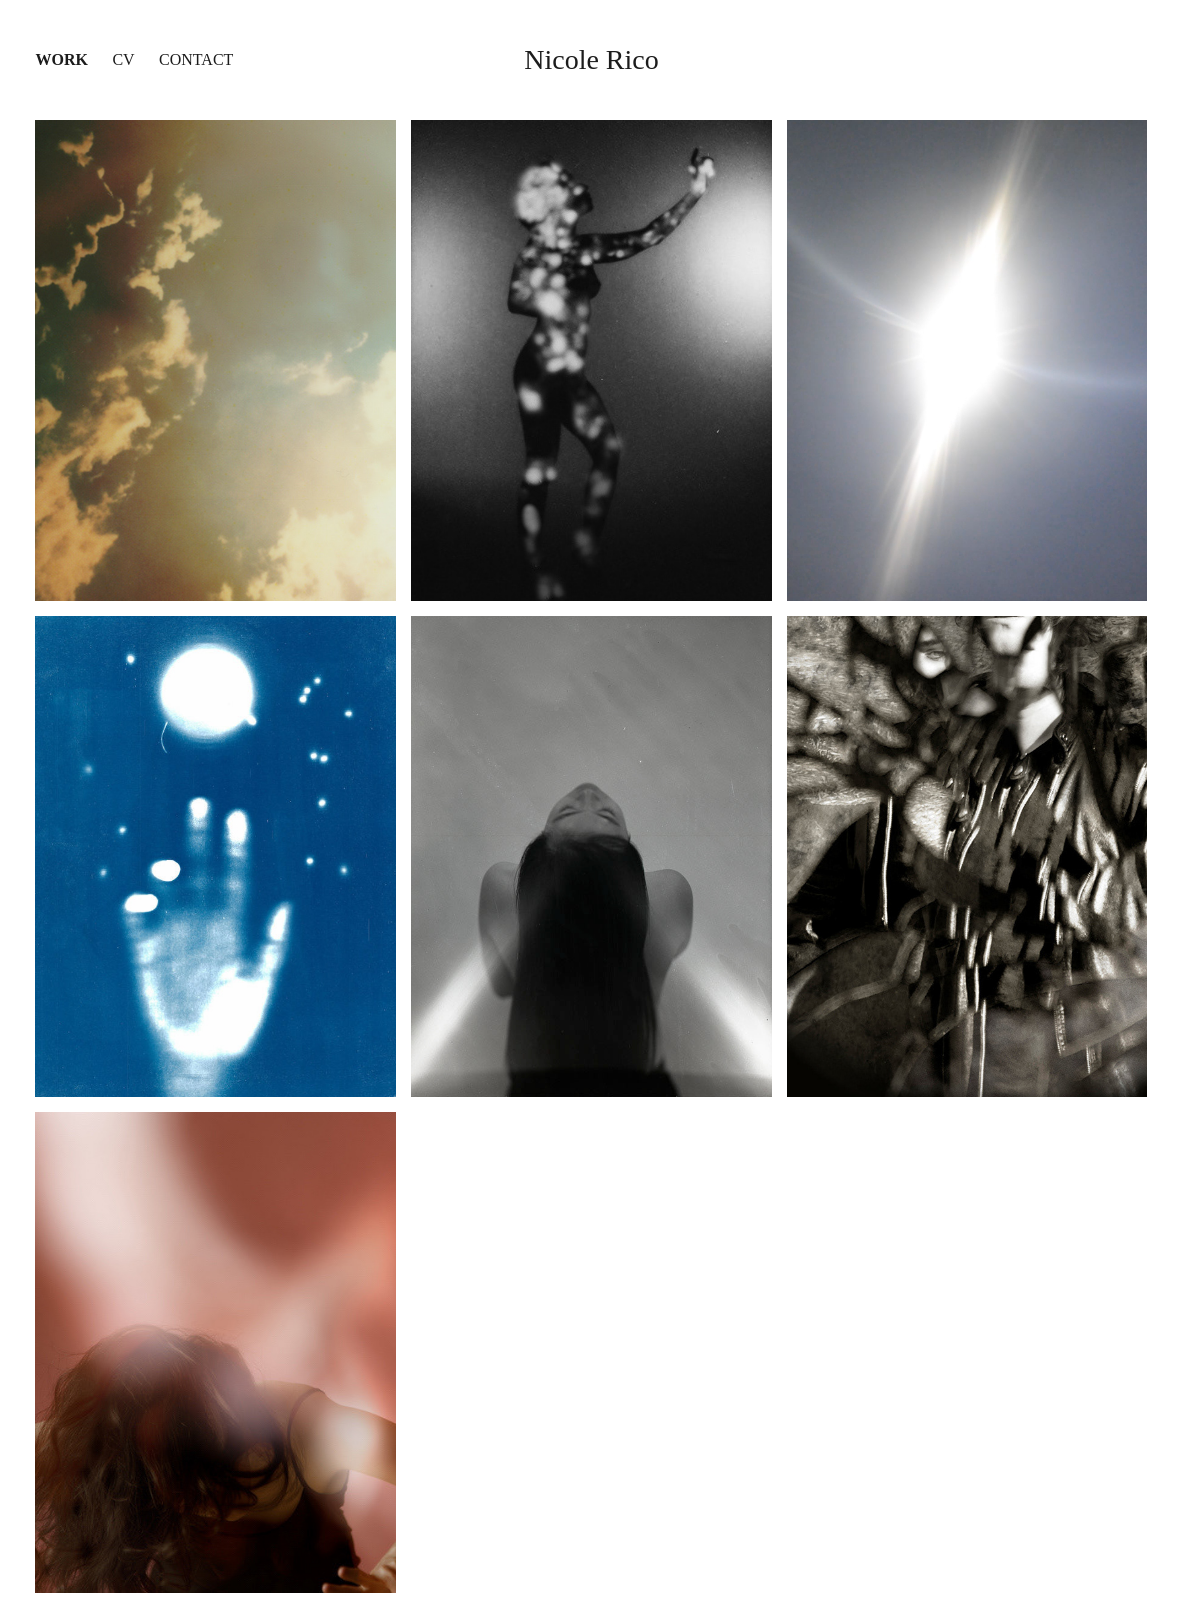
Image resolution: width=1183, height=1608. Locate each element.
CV (123, 59)
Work (61, 59)
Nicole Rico (591, 59)
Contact (196, 59)
